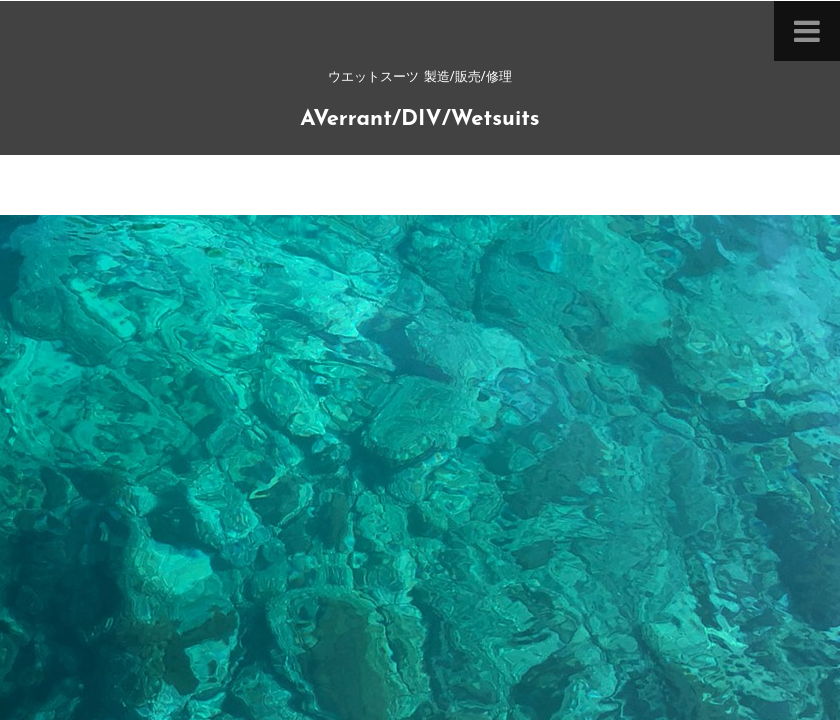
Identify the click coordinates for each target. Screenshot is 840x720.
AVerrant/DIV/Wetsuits (419, 119)
